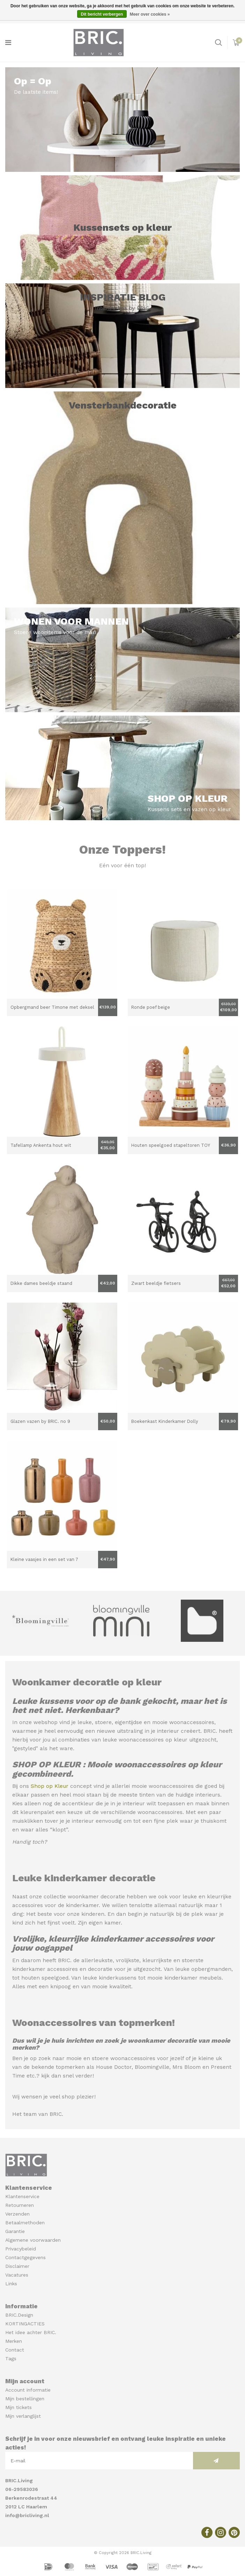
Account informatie (28, 2390)
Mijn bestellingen (24, 2398)
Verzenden (17, 2214)
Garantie (15, 2231)
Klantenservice (22, 2196)
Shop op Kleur (49, 1786)
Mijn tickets (18, 2407)
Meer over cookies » (150, 14)
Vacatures (16, 2275)
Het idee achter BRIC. (30, 2332)
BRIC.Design (19, 2315)
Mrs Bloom (186, 2067)
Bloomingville (152, 2067)
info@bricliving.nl (27, 2515)
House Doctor (114, 2067)
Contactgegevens (25, 2257)
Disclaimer (17, 2266)
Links (11, 2283)
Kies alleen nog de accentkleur (53, 1803)
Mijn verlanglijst (23, 2416)
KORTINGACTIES (25, 2323)
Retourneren (19, 2205)
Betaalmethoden (25, 2222)
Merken (13, 2341)
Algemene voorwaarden (33, 2240)
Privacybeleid (20, 2248)
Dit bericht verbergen (102, 14)
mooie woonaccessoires (183, 1722)
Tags (10, 2358)
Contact (14, 2350)
